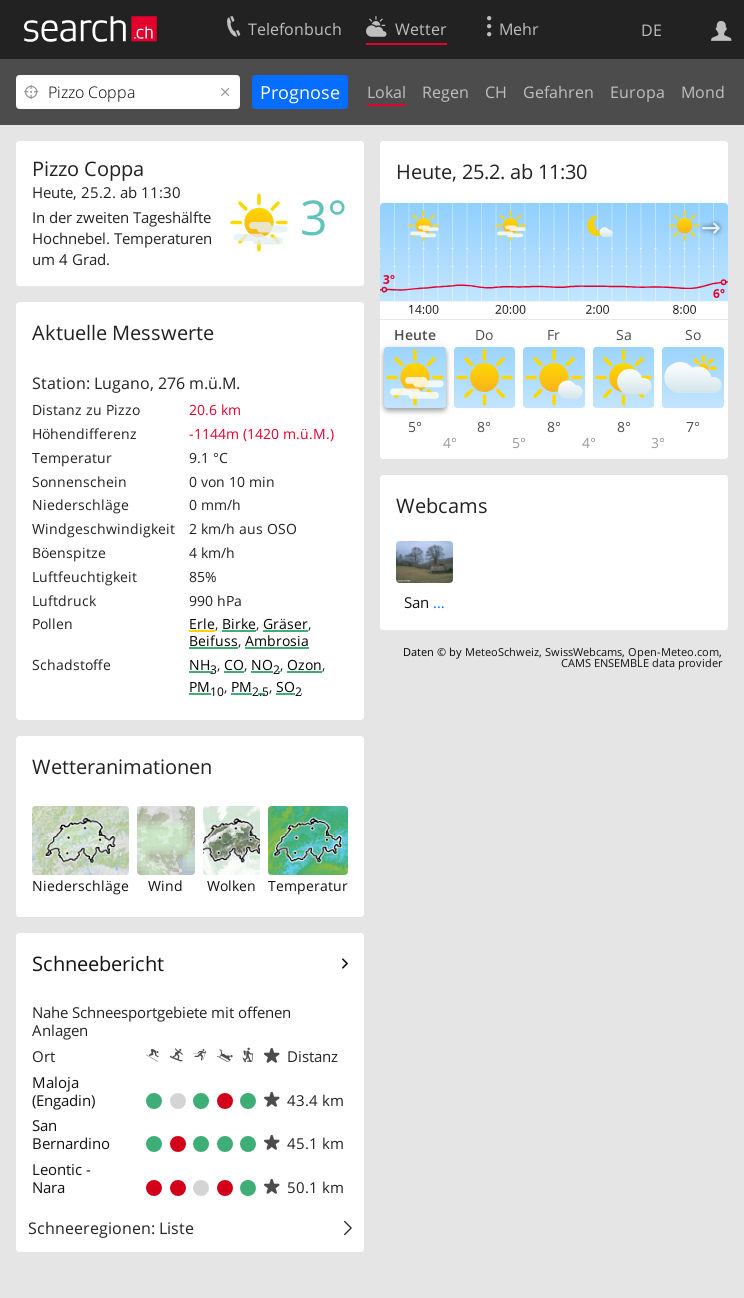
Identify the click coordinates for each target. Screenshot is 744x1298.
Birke (239, 623)
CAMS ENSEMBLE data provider (641, 662)
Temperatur (308, 885)
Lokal (386, 92)
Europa (637, 92)
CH (496, 92)
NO (265, 664)
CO (234, 664)
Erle (202, 623)
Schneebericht (98, 963)
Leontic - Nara (61, 1178)
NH (203, 664)
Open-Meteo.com (673, 651)
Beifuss (213, 640)
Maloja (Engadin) (63, 1091)
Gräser (285, 623)
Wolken (231, 885)
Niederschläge (80, 885)
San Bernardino (71, 1134)
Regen (445, 92)
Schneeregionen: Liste (111, 1228)
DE (651, 30)
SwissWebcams (583, 651)
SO (289, 686)
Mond (703, 92)
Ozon (304, 664)
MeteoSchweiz (502, 651)
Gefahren (558, 92)
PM (206, 686)
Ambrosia (277, 640)
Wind (165, 885)
